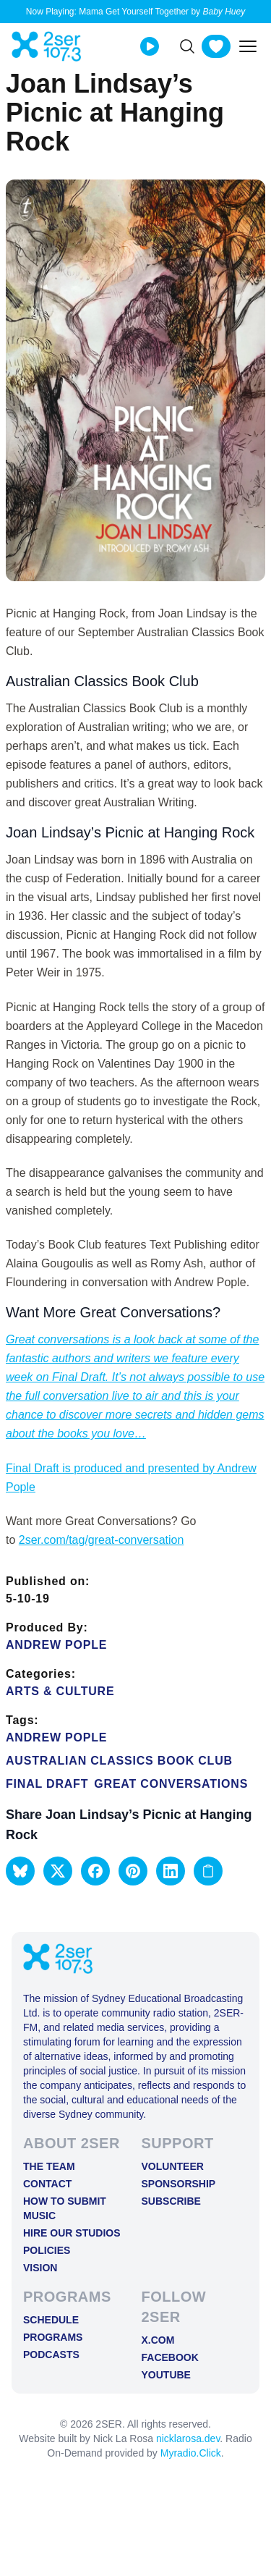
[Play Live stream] (149, 46)
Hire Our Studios (72, 2233)
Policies (46, 2250)
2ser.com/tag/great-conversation (101, 1540)
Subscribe (171, 2201)
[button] (20, 1871)
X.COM (158, 2340)
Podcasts (51, 2354)
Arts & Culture (60, 1691)
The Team (49, 2166)
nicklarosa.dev (188, 2438)
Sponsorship (179, 2183)
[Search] (187, 46)
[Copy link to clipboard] (208, 1871)
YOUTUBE (166, 2375)
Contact (47, 2183)
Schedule (51, 2320)
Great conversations (171, 1784)
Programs (52, 2337)
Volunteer (173, 2166)
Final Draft (47, 1784)
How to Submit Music (64, 2208)
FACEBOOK (170, 2357)
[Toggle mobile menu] (247, 46)
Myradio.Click (190, 2453)
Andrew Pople (56, 1645)
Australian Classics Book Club (119, 1760)
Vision (40, 2267)
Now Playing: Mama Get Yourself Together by (135, 12)
